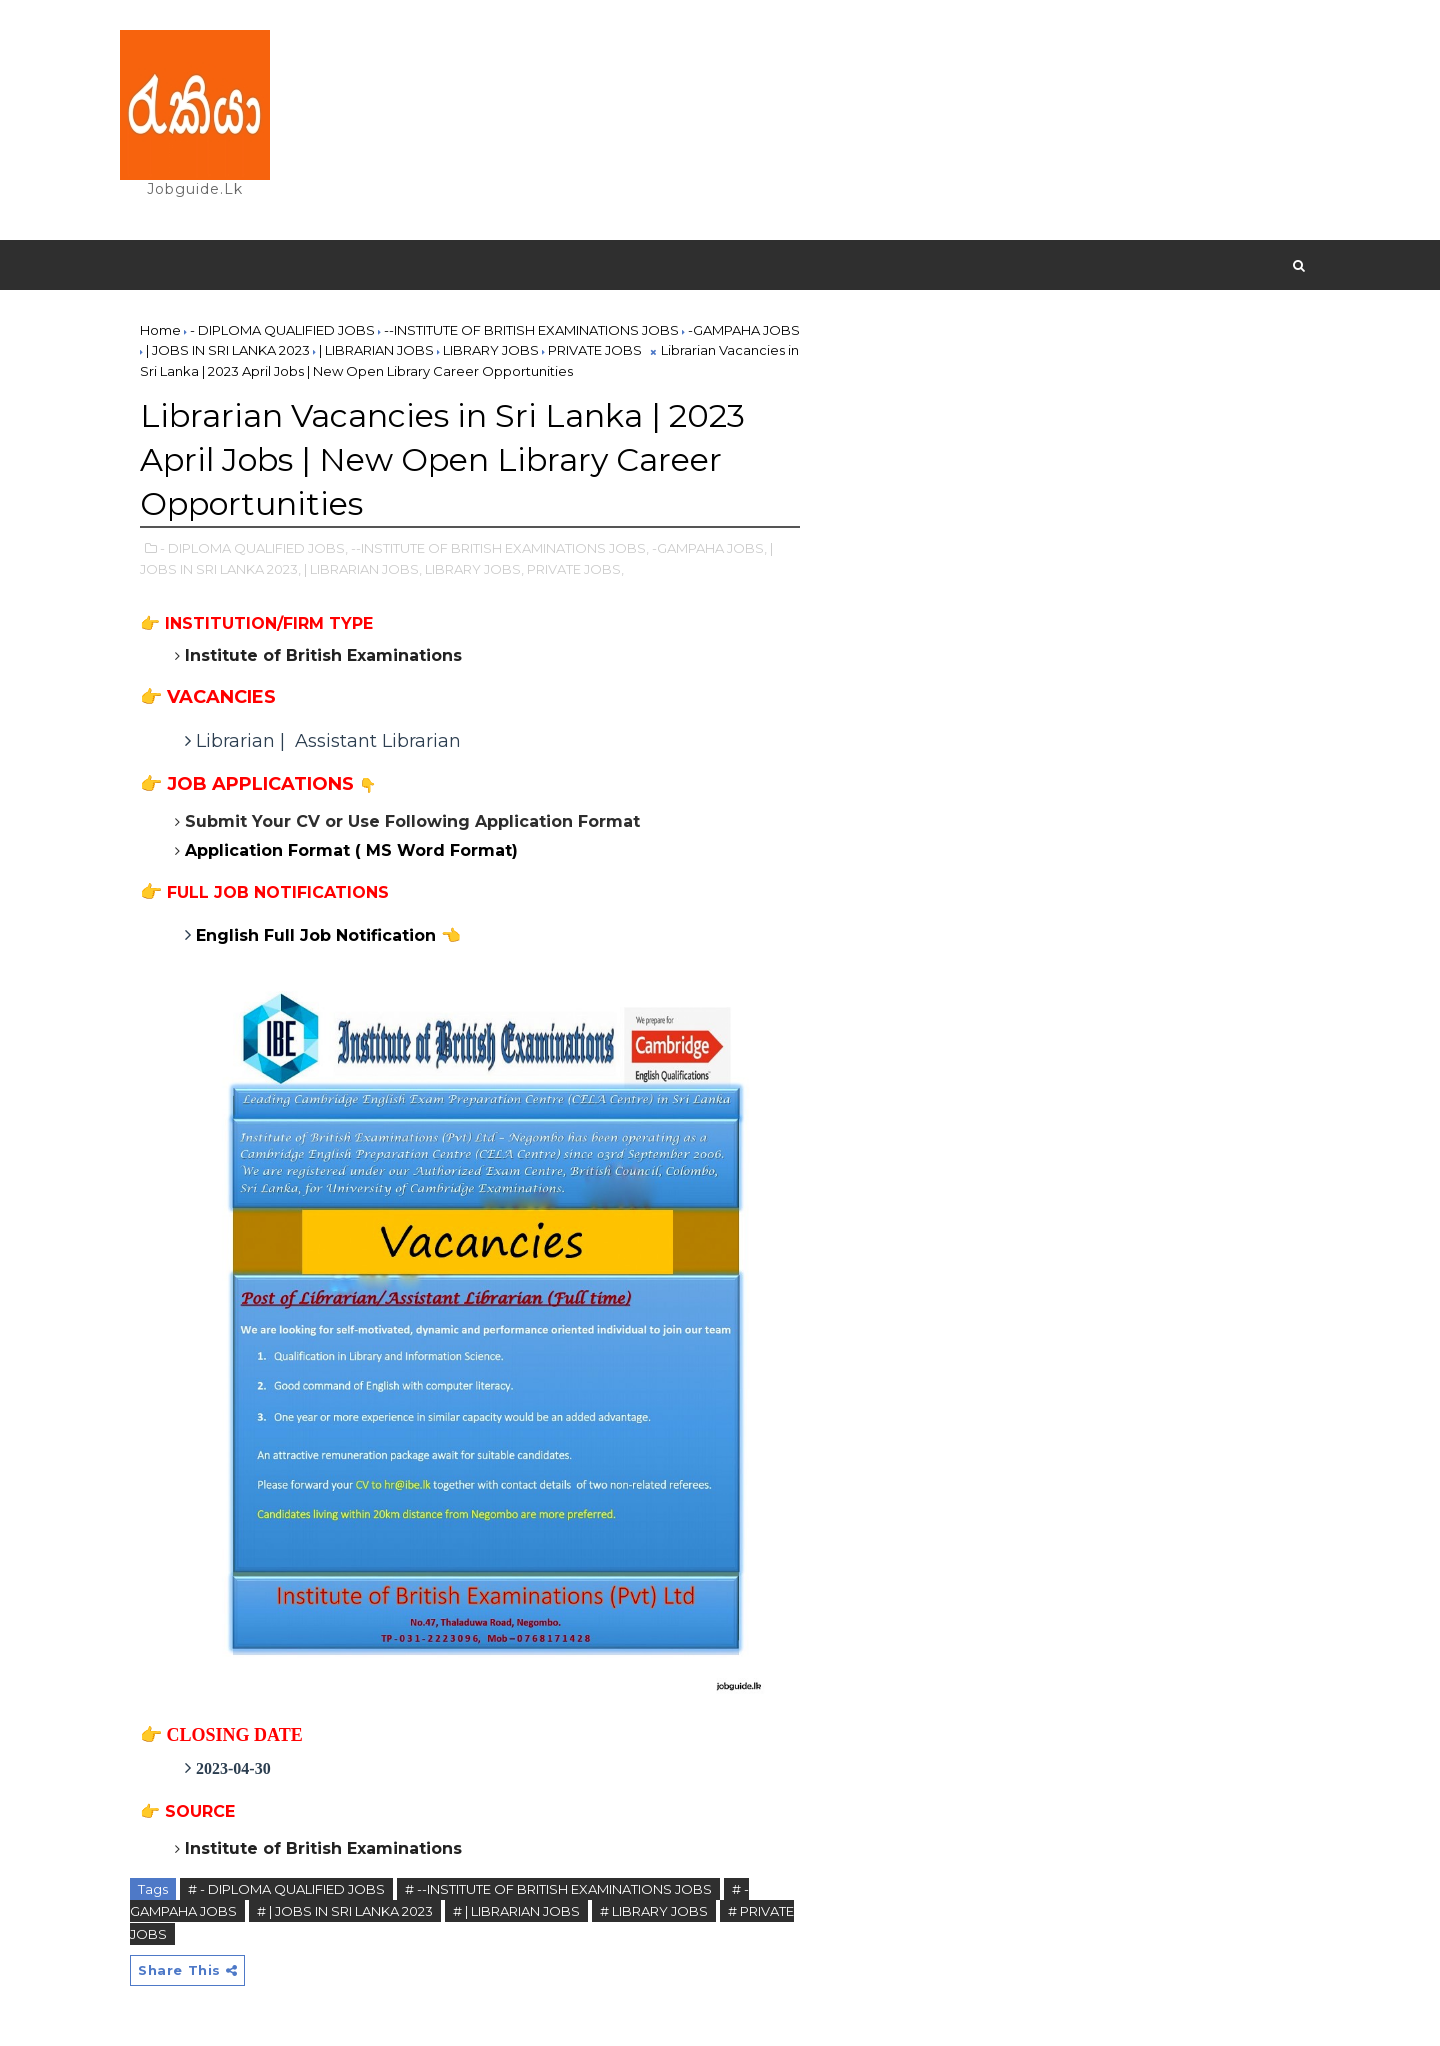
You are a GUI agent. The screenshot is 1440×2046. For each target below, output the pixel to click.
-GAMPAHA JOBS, (709, 548)
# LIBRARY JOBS (654, 1911)
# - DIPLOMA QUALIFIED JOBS (286, 1889)
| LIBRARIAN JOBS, (363, 569)
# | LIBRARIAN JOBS (516, 1911)
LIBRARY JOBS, (474, 569)
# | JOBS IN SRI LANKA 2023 (345, 1911)
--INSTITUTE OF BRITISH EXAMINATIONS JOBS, (500, 548)
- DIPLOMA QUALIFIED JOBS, (254, 548)
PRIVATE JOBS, (575, 569)
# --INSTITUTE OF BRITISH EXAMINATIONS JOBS (558, 1889)
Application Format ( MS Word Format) (351, 850)
